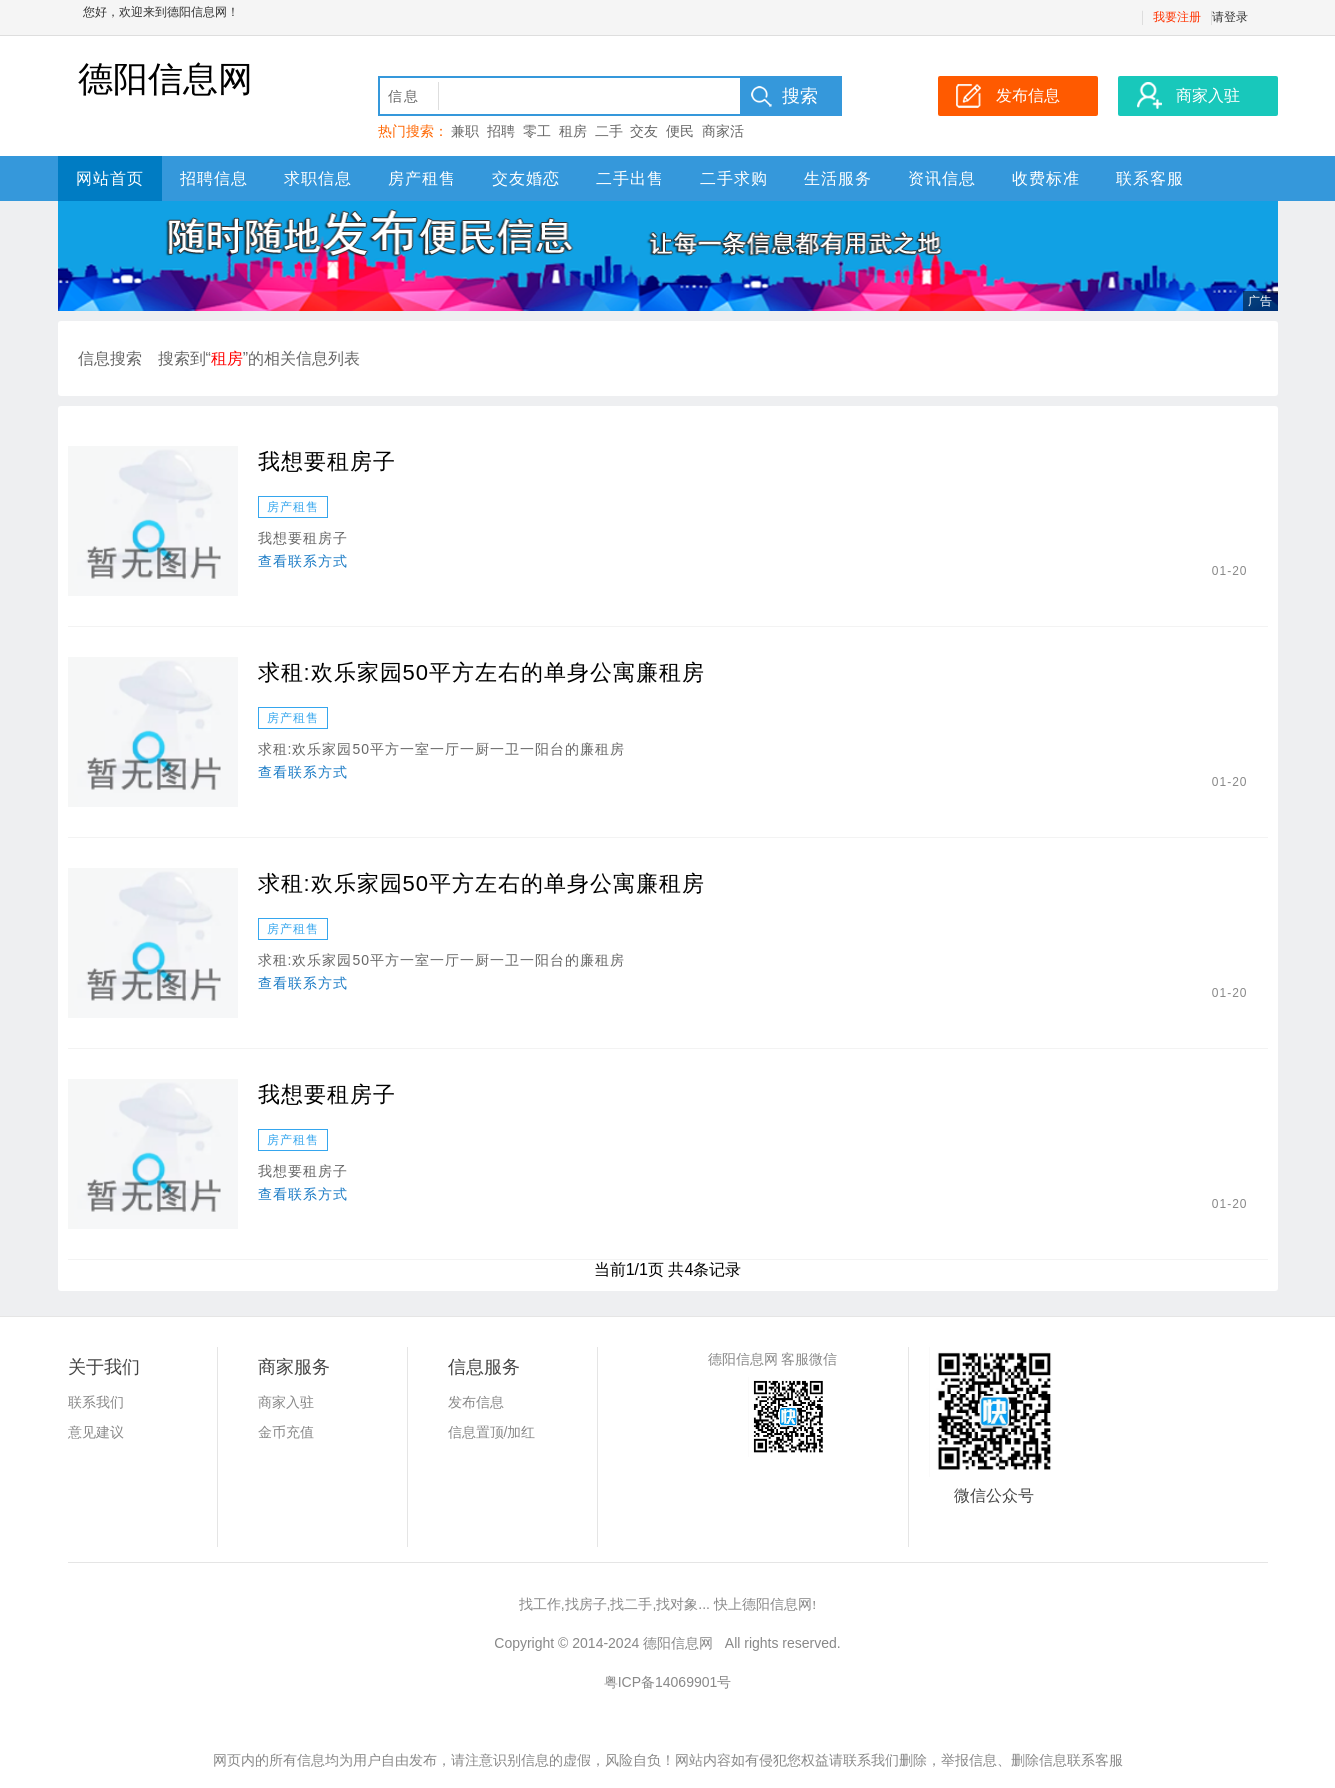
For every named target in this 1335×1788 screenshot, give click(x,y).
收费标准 (1046, 178)
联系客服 (1150, 178)
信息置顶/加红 (492, 1432)
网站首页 (110, 178)
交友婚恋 (526, 178)
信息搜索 (110, 358)
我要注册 (1177, 17)
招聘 (501, 131)
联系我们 (96, 1402)
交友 (644, 131)
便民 (680, 131)
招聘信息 (214, 178)
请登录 (1230, 17)
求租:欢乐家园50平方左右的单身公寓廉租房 (482, 672)
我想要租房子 (327, 461)
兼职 (465, 131)
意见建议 (96, 1432)
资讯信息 (942, 178)
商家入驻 (286, 1402)
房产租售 (422, 178)
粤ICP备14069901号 (668, 1682)
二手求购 (734, 178)
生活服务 (838, 178)
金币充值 (286, 1432)
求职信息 (318, 178)
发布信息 (476, 1402)
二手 (609, 131)
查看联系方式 (303, 561)
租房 (573, 131)
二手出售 (630, 178)
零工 (537, 131)
